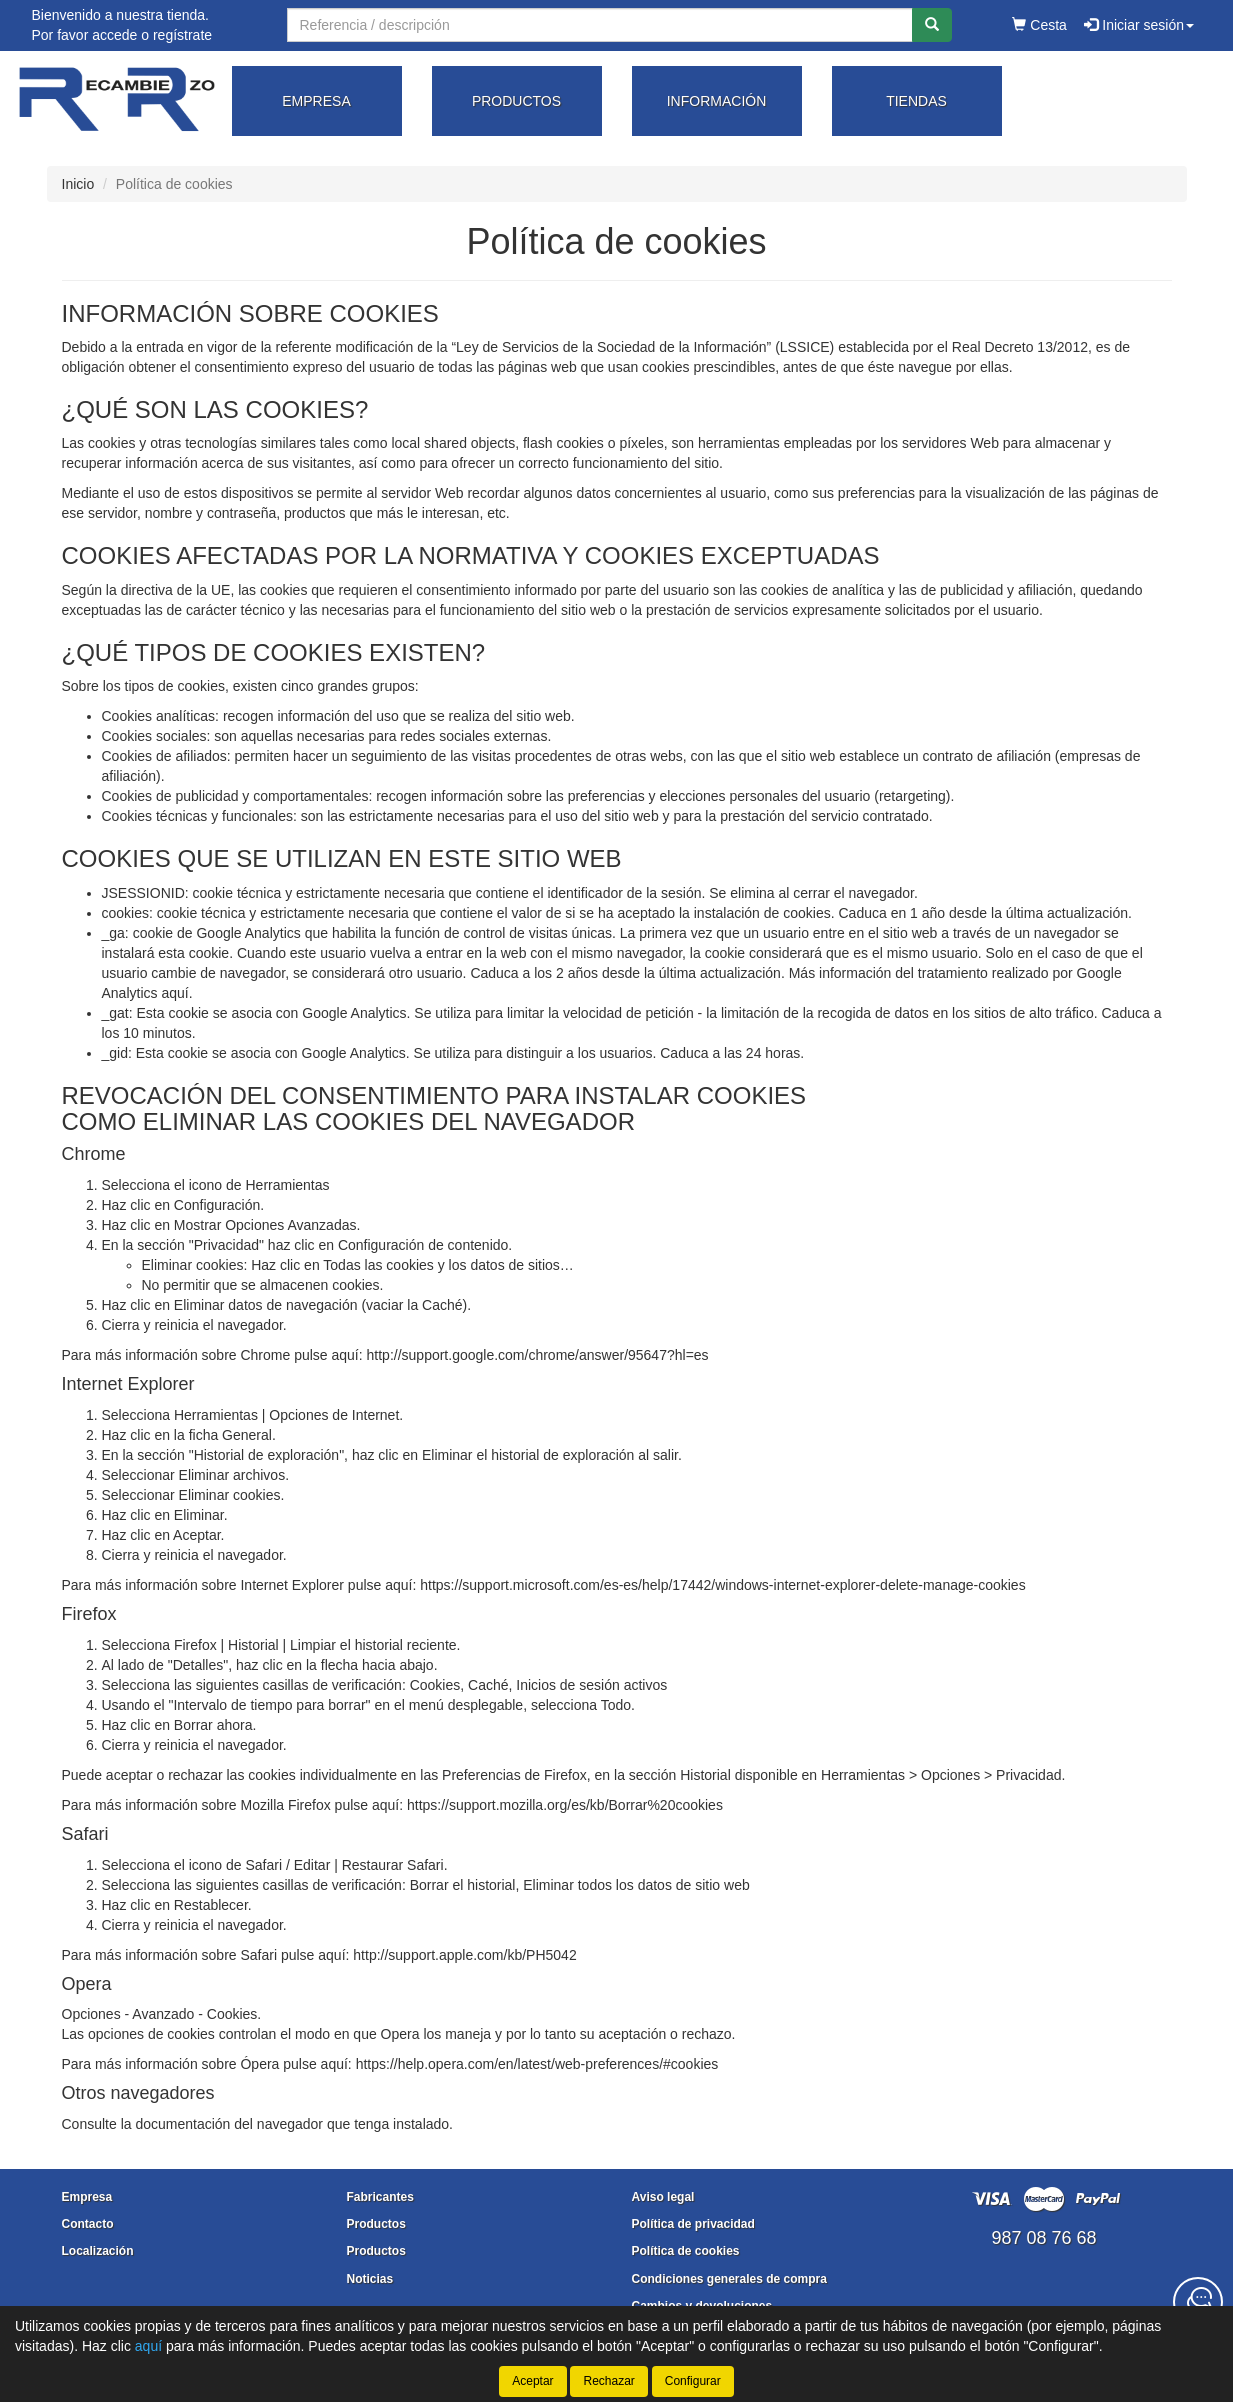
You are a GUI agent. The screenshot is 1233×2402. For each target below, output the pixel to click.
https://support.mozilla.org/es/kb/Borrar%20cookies (565, 1805)
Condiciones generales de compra (729, 2279)
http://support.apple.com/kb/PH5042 (464, 1955)
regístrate (182, 35)
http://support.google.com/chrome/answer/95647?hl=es (538, 1355)
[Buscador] (600, 25)
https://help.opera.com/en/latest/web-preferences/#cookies (537, 2064)
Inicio (78, 184)
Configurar (693, 2381)
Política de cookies (686, 2251)
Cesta (1039, 25)
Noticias (370, 2279)
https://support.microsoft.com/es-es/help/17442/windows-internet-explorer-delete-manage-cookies (722, 1585)
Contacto (88, 2224)
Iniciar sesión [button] (1139, 25)
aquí (174, 993)
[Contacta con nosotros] (1198, 2302)
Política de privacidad (693, 2224)
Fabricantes (380, 2197)
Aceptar (532, 2381)
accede (114, 35)
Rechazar (608, 2381)
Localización (98, 2251)
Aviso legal (663, 2197)
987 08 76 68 (1043, 2238)
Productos (376, 2224)
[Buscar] (932, 25)
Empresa (87, 2197)
